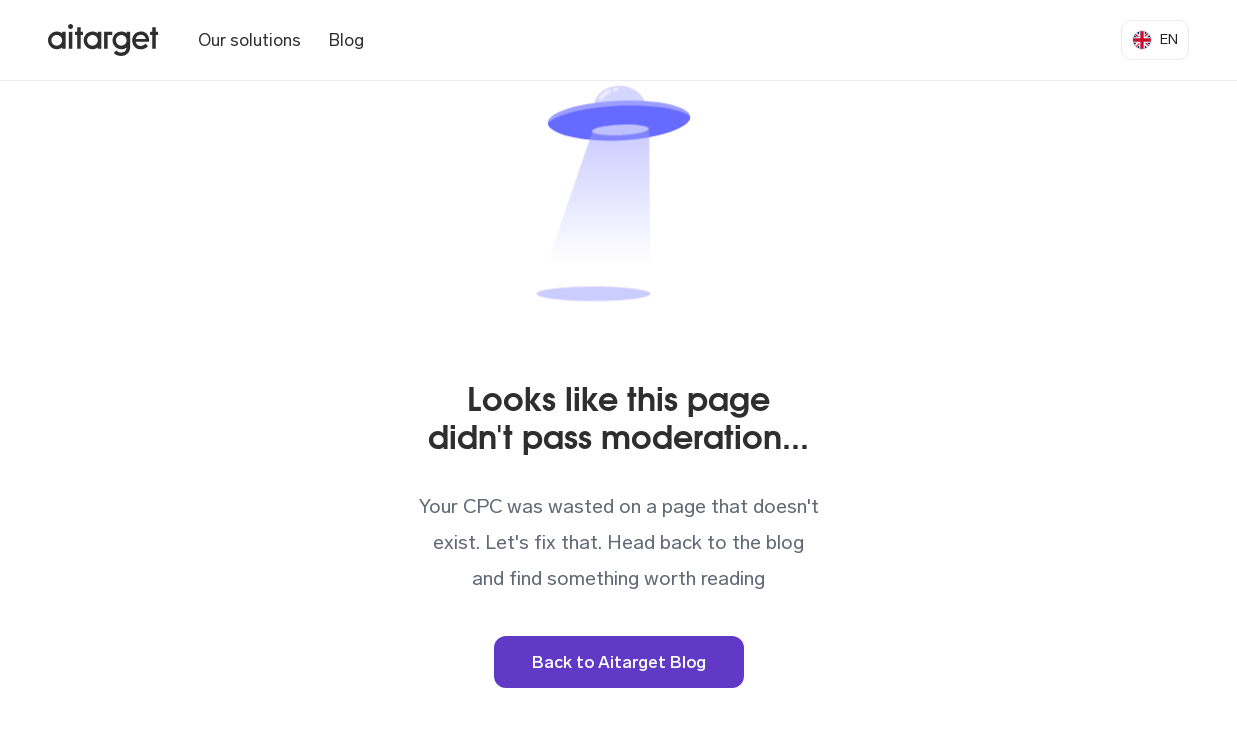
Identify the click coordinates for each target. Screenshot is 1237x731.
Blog (346, 40)
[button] (1155, 40)
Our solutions (249, 40)
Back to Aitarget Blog (619, 662)
